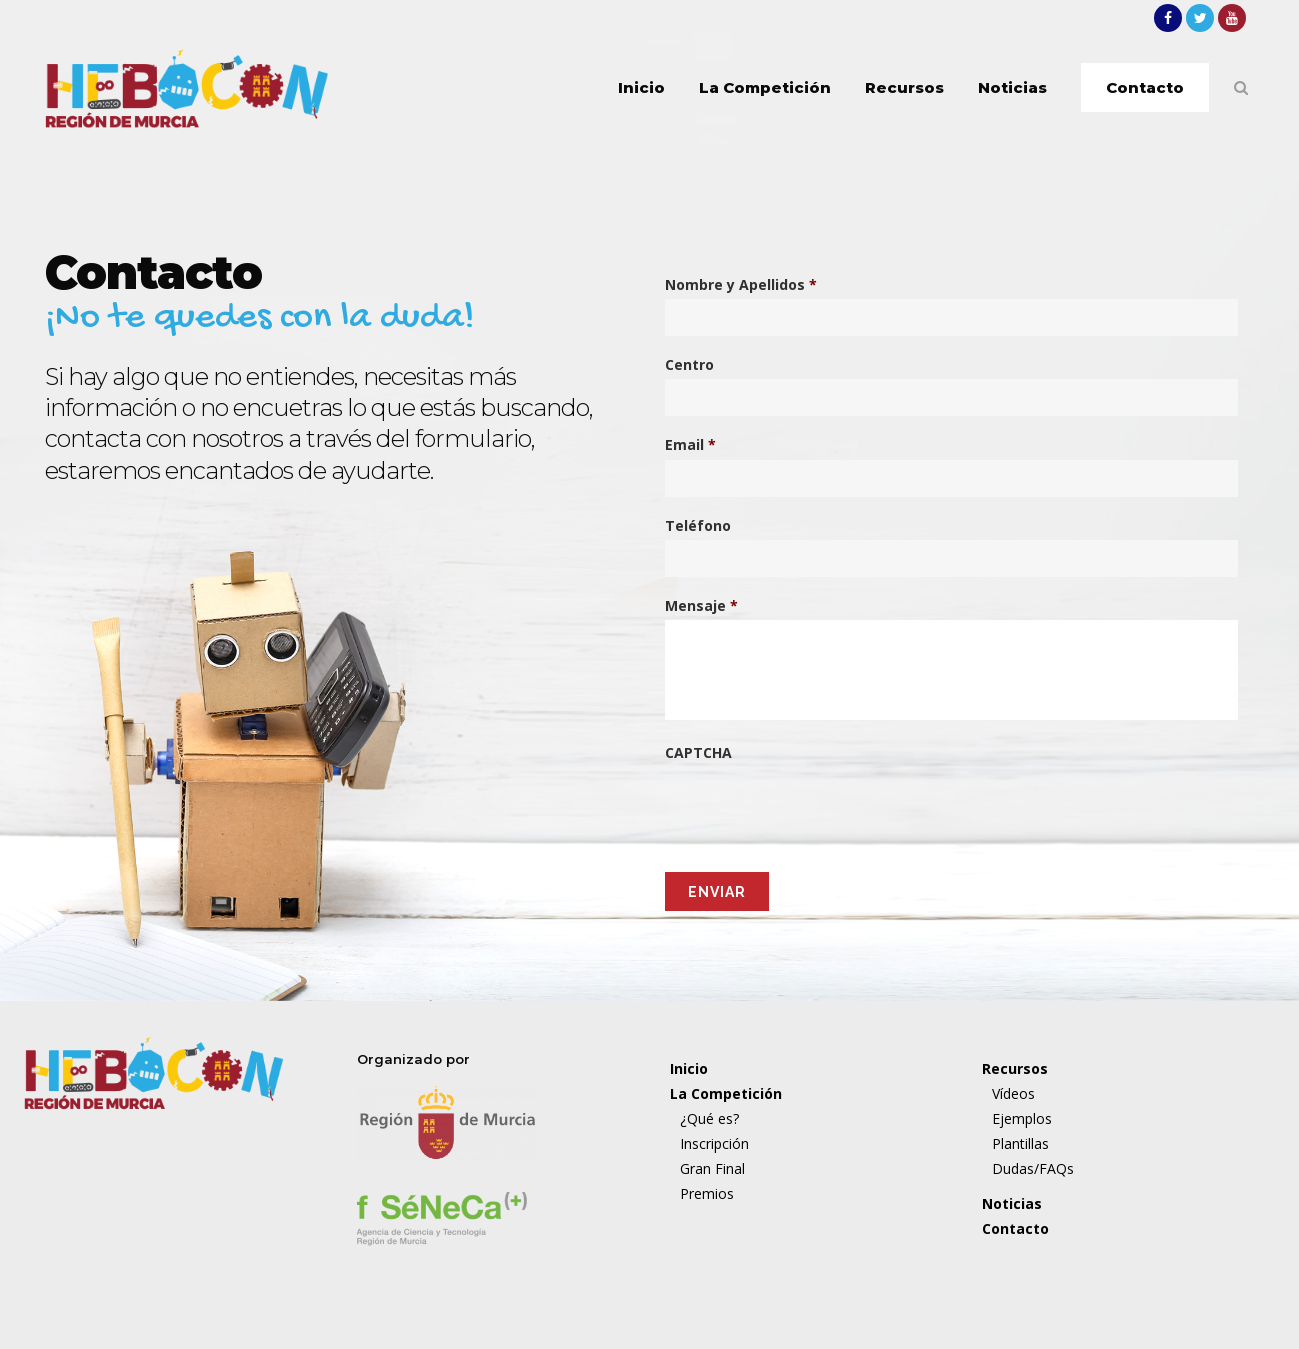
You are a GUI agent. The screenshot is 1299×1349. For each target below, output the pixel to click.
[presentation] (817, 801)
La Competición (726, 1093)
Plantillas (1020, 1143)
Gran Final (712, 1168)
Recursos (1015, 1068)
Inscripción (714, 1143)
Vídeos (1013, 1093)
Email (690, 445)
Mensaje (701, 606)
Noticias (1012, 1203)
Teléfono (698, 526)
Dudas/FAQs (1033, 1168)
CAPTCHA (698, 753)
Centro (689, 365)
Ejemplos (1022, 1118)
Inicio (689, 1068)
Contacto (1015, 1228)
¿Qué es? (709, 1118)
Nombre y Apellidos (741, 285)
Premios (707, 1193)
